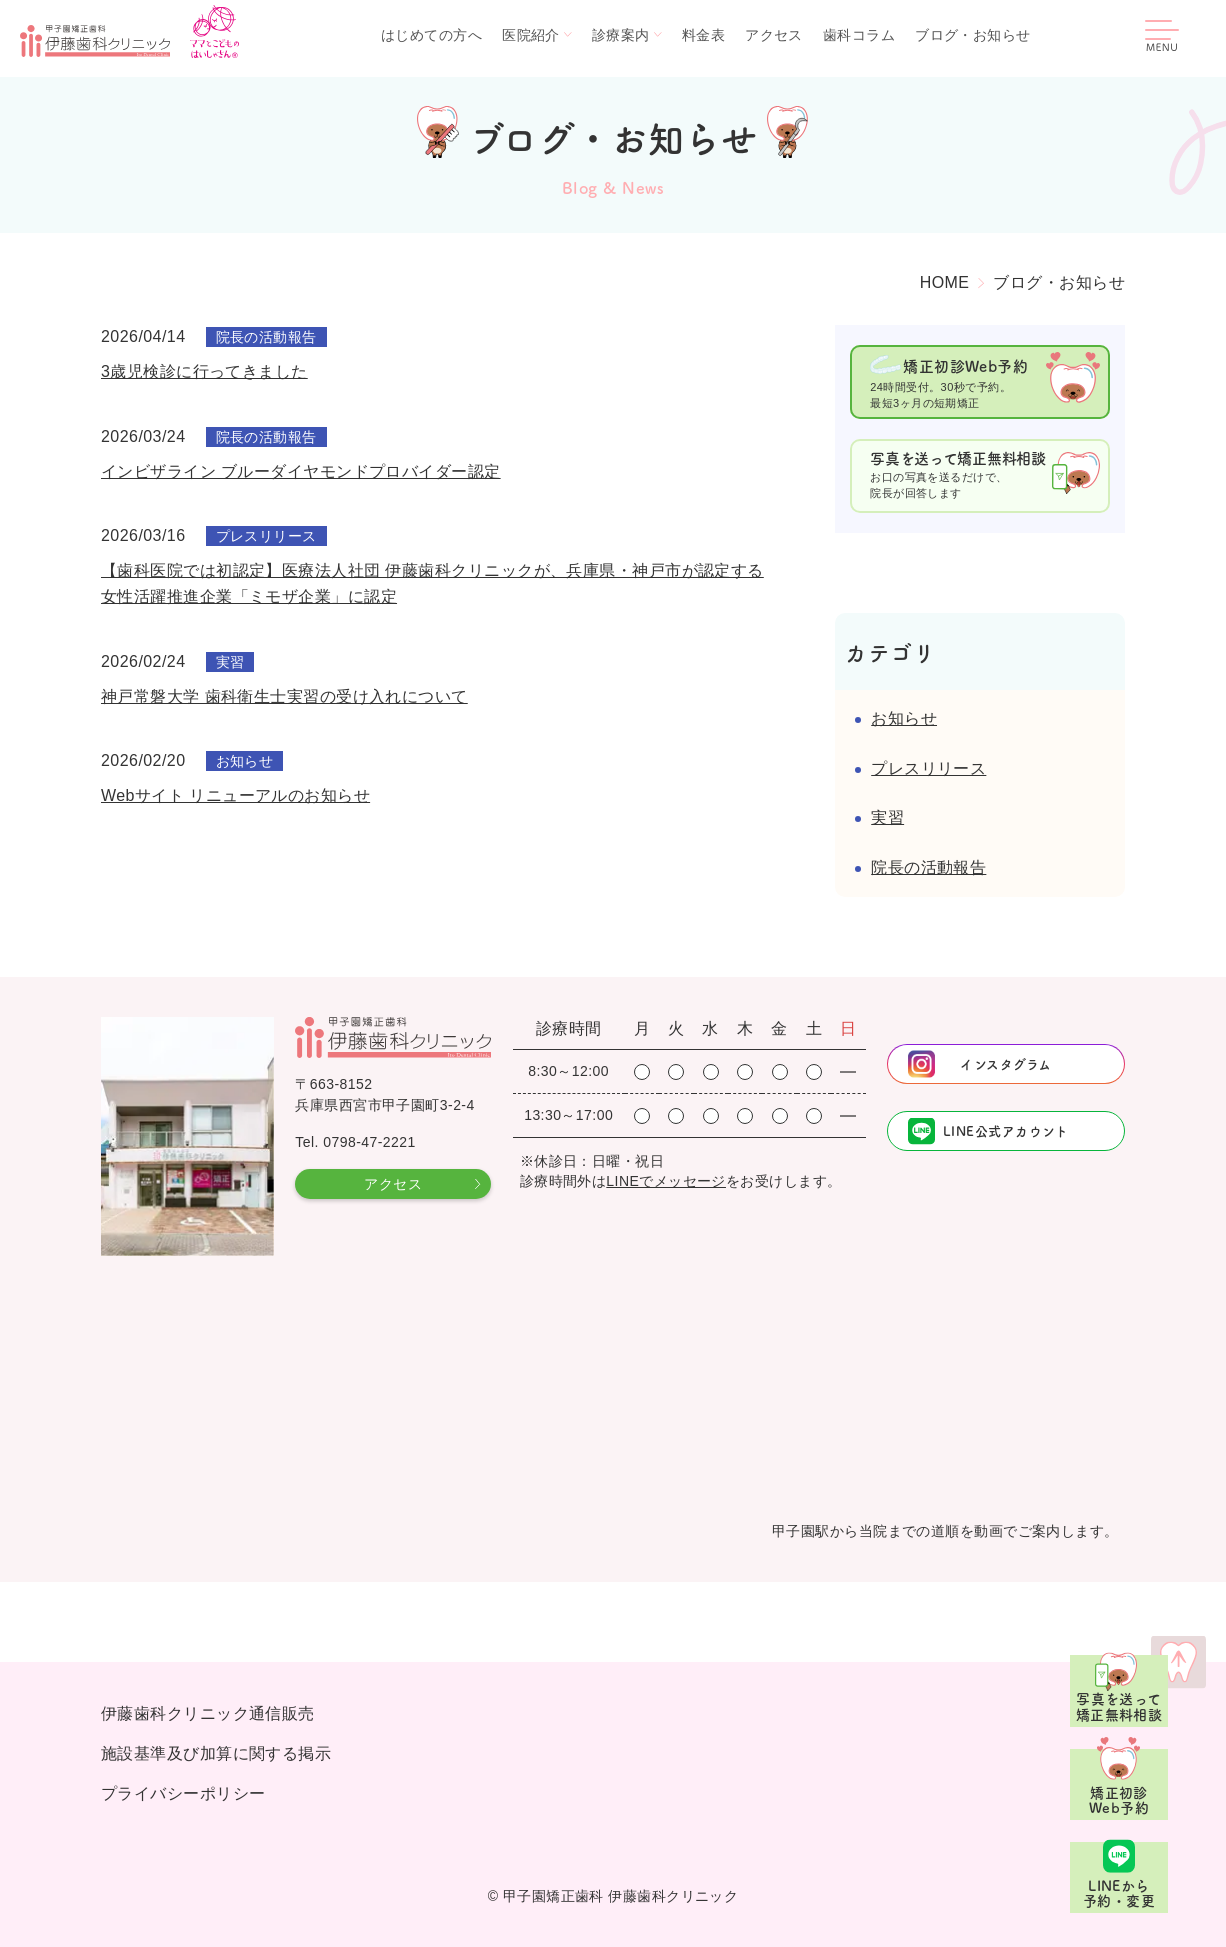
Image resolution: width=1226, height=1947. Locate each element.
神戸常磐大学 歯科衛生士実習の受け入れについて (284, 696)
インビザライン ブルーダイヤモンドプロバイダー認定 (301, 471)
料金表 (703, 35)
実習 (887, 817)
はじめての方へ (431, 35)
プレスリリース (928, 768)
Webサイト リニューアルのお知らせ (235, 795)
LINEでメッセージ (666, 1181)
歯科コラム (859, 35)
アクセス (774, 35)
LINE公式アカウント (1006, 1130)
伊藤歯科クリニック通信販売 (208, 1713)
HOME (945, 282)
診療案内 (621, 35)
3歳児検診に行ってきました (204, 371)
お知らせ (904, 718)
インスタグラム (1005, 1063)
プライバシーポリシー (183, 1793)
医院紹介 (531, 35)
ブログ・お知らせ (973, 35)
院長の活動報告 (928, 867)
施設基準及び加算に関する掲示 (216, 1753)
